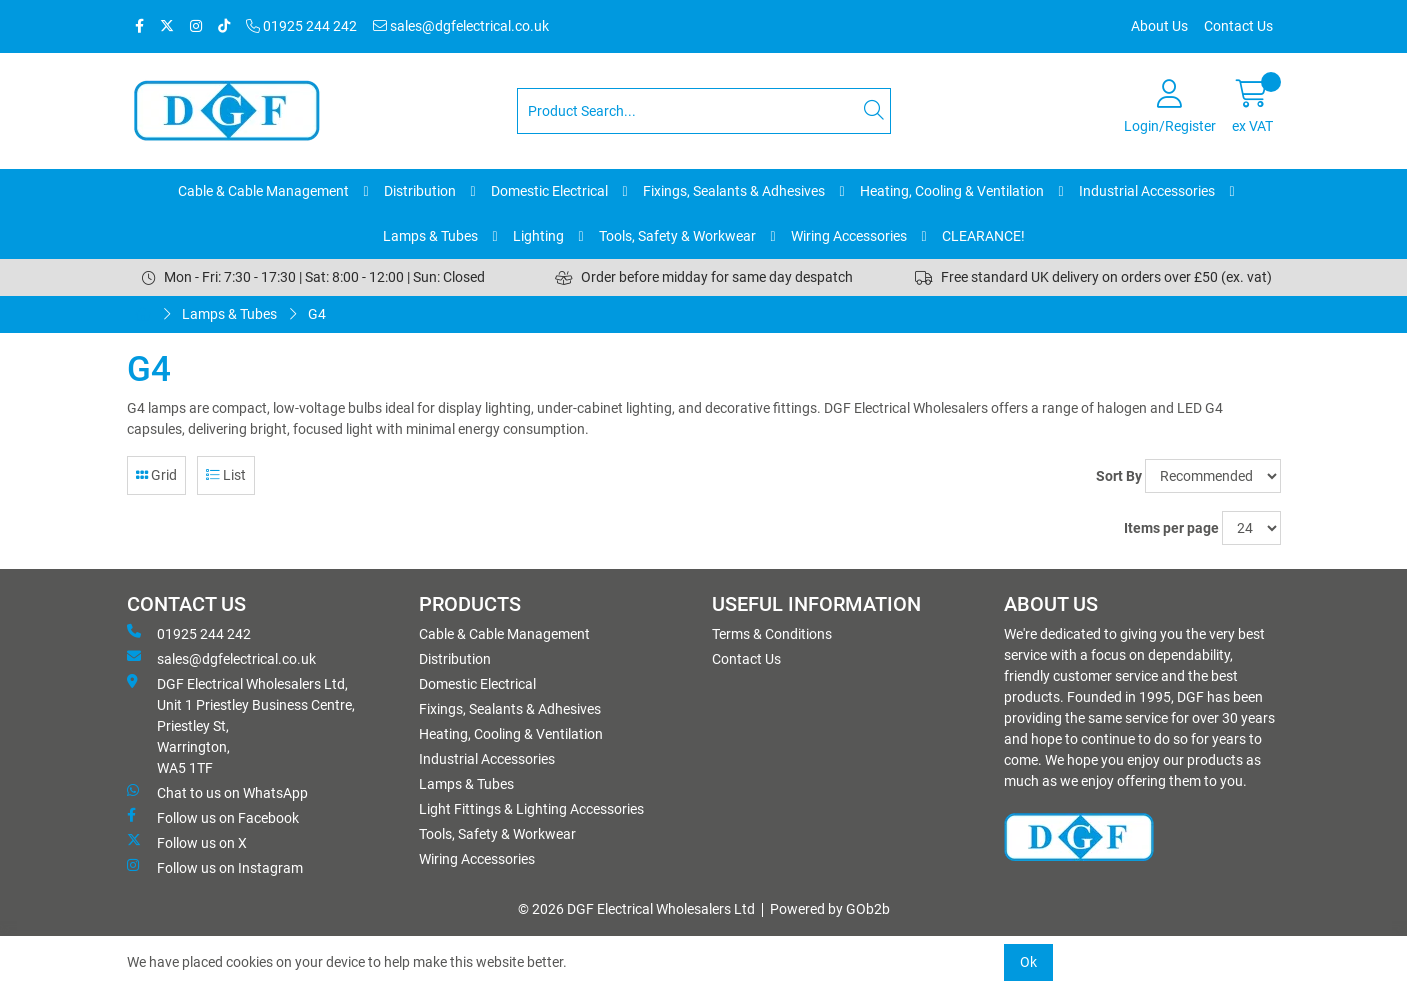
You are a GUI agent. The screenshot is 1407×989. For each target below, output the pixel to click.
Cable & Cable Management (263, 191)
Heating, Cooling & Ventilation (952, 191)
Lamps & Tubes (430, 236)
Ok (1028, 962)
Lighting (538, 236)
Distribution (420, 191)
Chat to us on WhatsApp (217, 792)
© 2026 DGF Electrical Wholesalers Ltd (636, 909)
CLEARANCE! (983, 236)
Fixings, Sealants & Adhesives (734, 191)
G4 (317, 314)
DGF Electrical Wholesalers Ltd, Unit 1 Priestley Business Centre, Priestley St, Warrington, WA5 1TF (241, 725)
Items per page (1171, 528)
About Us (1159, 26)
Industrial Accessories (1147, 191)
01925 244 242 (301, 26)
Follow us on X (187, 842)
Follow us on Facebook (213, 817)
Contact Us (1238, 26)
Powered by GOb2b (830, 909)
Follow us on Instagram (215, 867)
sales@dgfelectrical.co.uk (461, 26)
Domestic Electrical (549, 191)
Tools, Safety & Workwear (677, 236)
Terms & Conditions (772, 634)
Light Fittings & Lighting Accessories (531, 809)
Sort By (1119, 476)
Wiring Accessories (849, 236)
